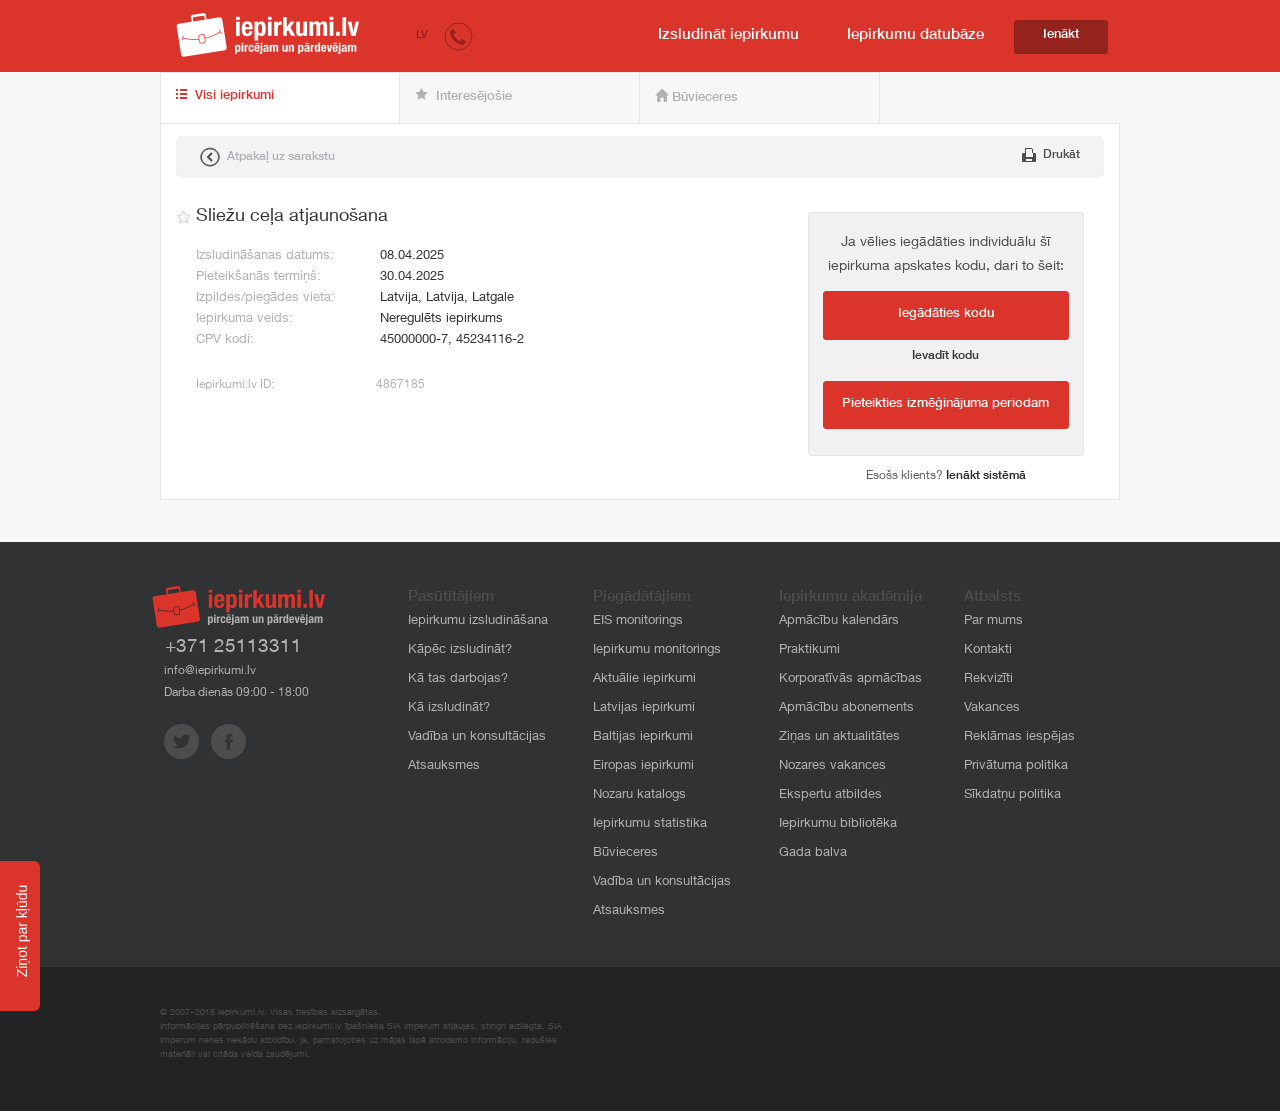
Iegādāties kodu (946, 314)
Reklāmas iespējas (1019, 737)
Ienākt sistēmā (986, 476)
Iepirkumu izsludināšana (478, 621)
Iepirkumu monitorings (657, 650)
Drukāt (1051, 155)
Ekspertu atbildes (830, 795)
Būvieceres (696, 97)
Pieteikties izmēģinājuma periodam (945, 404)
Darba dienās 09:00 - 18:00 (236, 693)
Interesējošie (463, 96)
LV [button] (422, 35)
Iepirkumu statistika (650, 824)
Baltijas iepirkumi (643, 737)
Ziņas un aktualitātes (839, 737)
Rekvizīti (988, 679)
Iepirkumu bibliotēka (838, 824)
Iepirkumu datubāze (915, 35)
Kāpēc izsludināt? (460, 650)
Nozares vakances (832, 766)
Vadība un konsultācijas (477, 737)
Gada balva (813, 853)
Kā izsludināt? (449, 708)
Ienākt (1061, 35)
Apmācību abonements (846, 708)
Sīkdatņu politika (1012, 795)
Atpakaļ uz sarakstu (267, 157)
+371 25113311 (233, 647)
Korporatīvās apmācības (850, 679)
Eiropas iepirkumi (643, 766)
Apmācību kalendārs (839, 621)
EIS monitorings (638, 621)
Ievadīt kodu (945, 356)
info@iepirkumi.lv (210, 671)
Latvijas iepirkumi (644, 708)
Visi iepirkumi (225, 96)
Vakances (992, 708)
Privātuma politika (1016, 766)
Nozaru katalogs (639, 795)
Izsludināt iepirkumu (728, 35)
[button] (458, 35)
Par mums (993, 621)
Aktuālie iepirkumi (644, 679)
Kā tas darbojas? (458, 679)
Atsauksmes (444, 766)
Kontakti (988, 650)
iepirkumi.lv (268, 35)
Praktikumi (809, 650)
